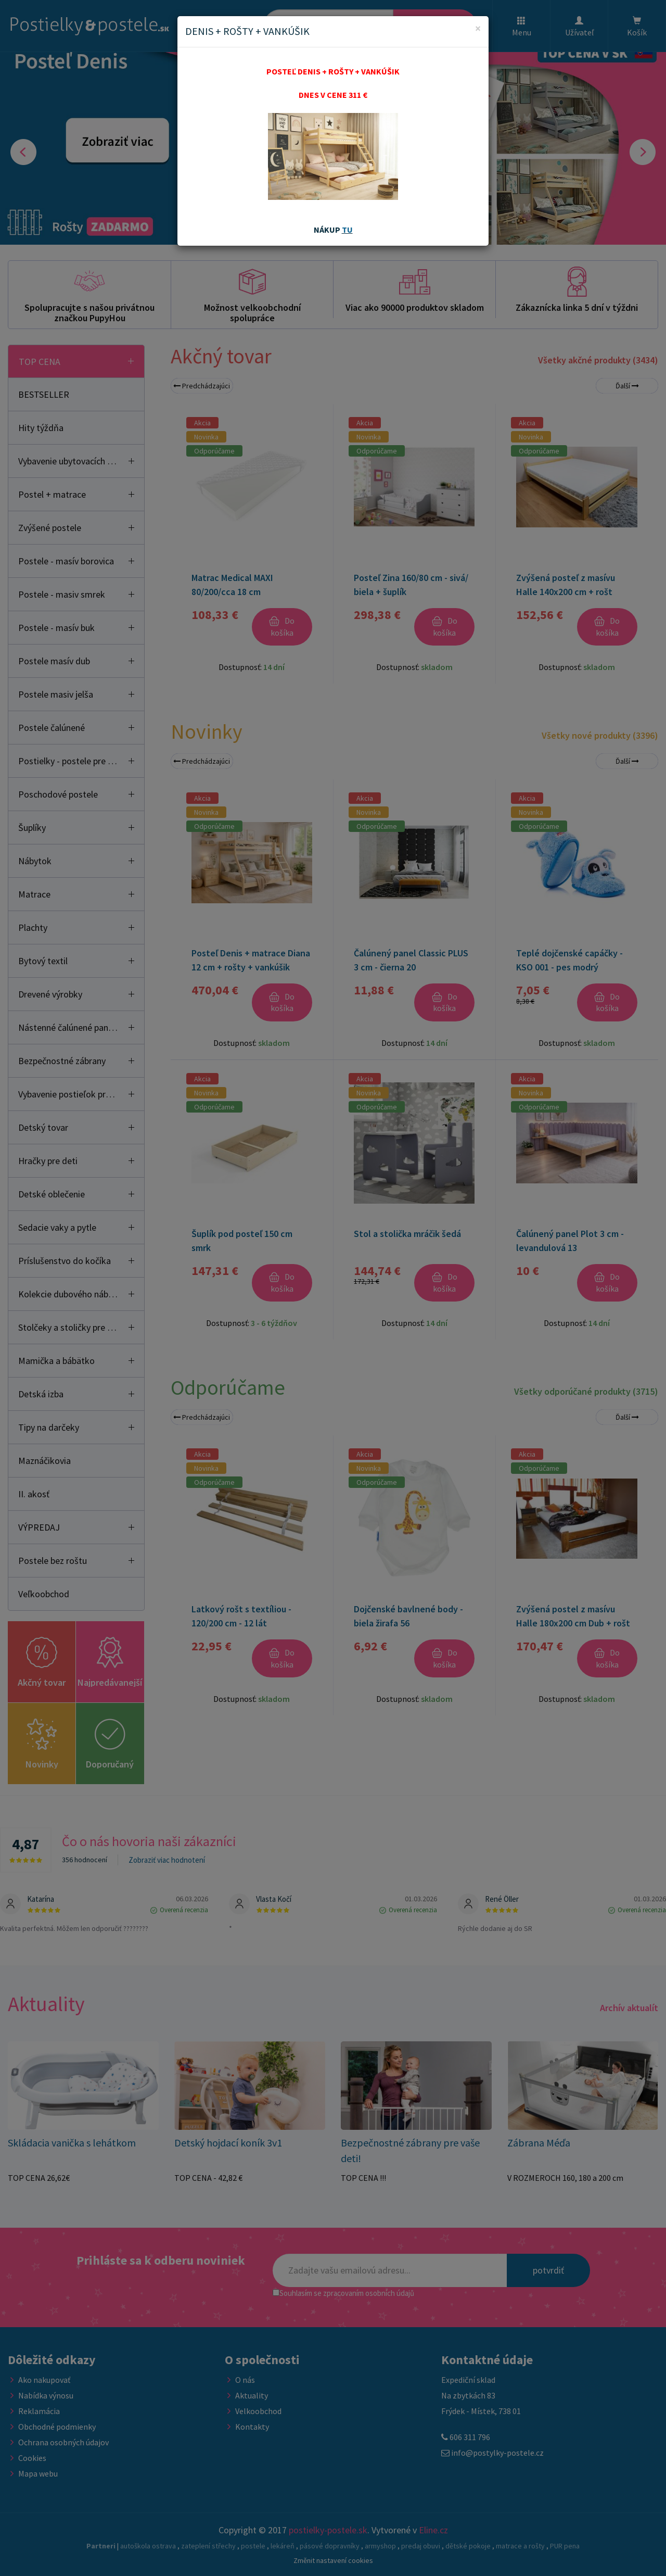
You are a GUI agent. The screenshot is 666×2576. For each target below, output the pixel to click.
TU (347, 229)
